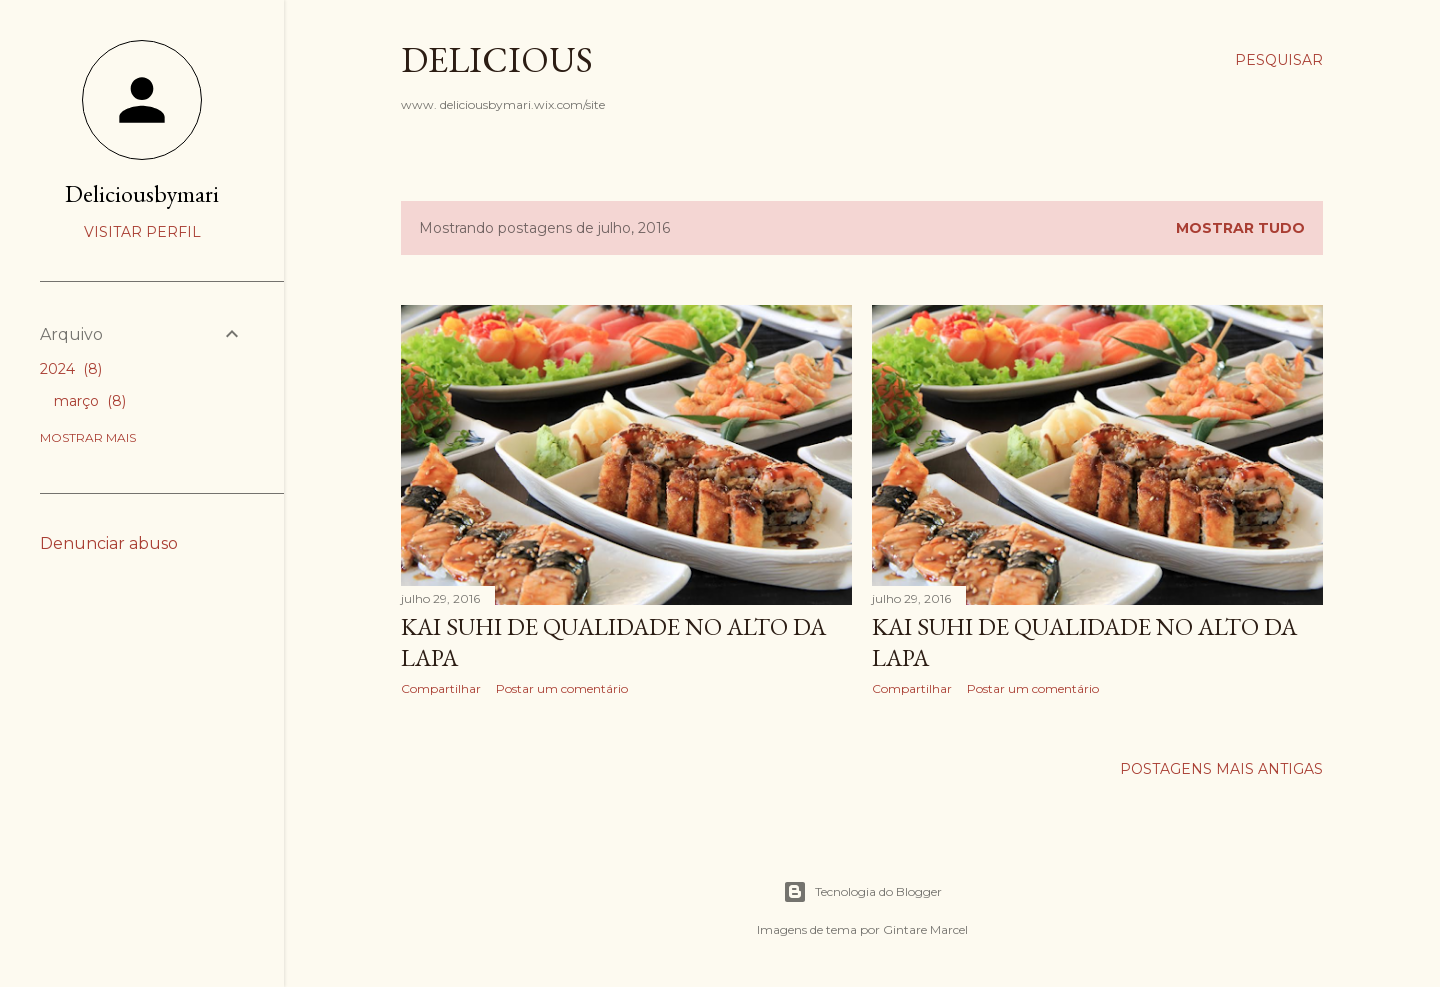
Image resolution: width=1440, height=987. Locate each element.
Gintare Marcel (925, 929)
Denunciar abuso (109, 543)
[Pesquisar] (1279, 60)
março (90, 401)
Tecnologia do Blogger (862, 892)
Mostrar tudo (1240, 228)
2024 (71, 369)
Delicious (497, 59)
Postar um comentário (562, 688)
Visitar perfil (142, 232)
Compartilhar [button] (441, 688)
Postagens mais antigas (1221, 769)
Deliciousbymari (142, 193)
